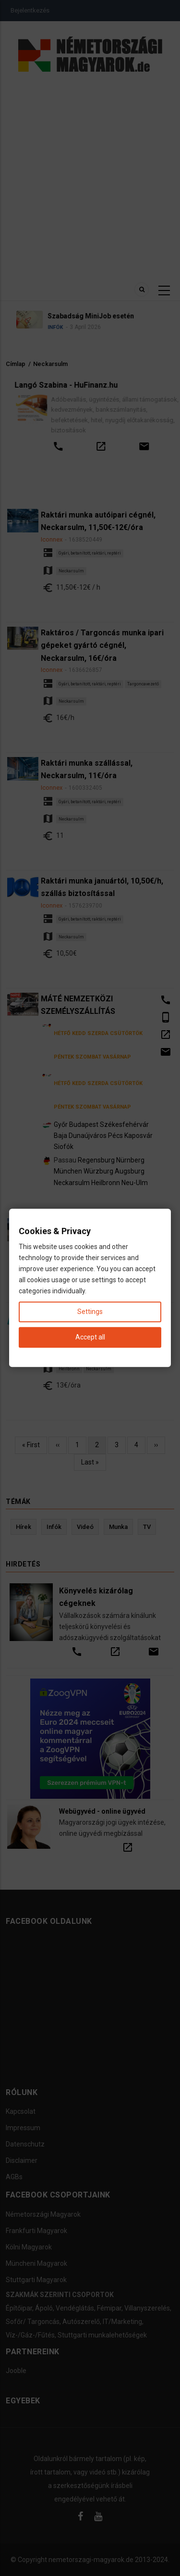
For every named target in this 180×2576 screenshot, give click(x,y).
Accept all (90, 1337)
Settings (90, 1312)
